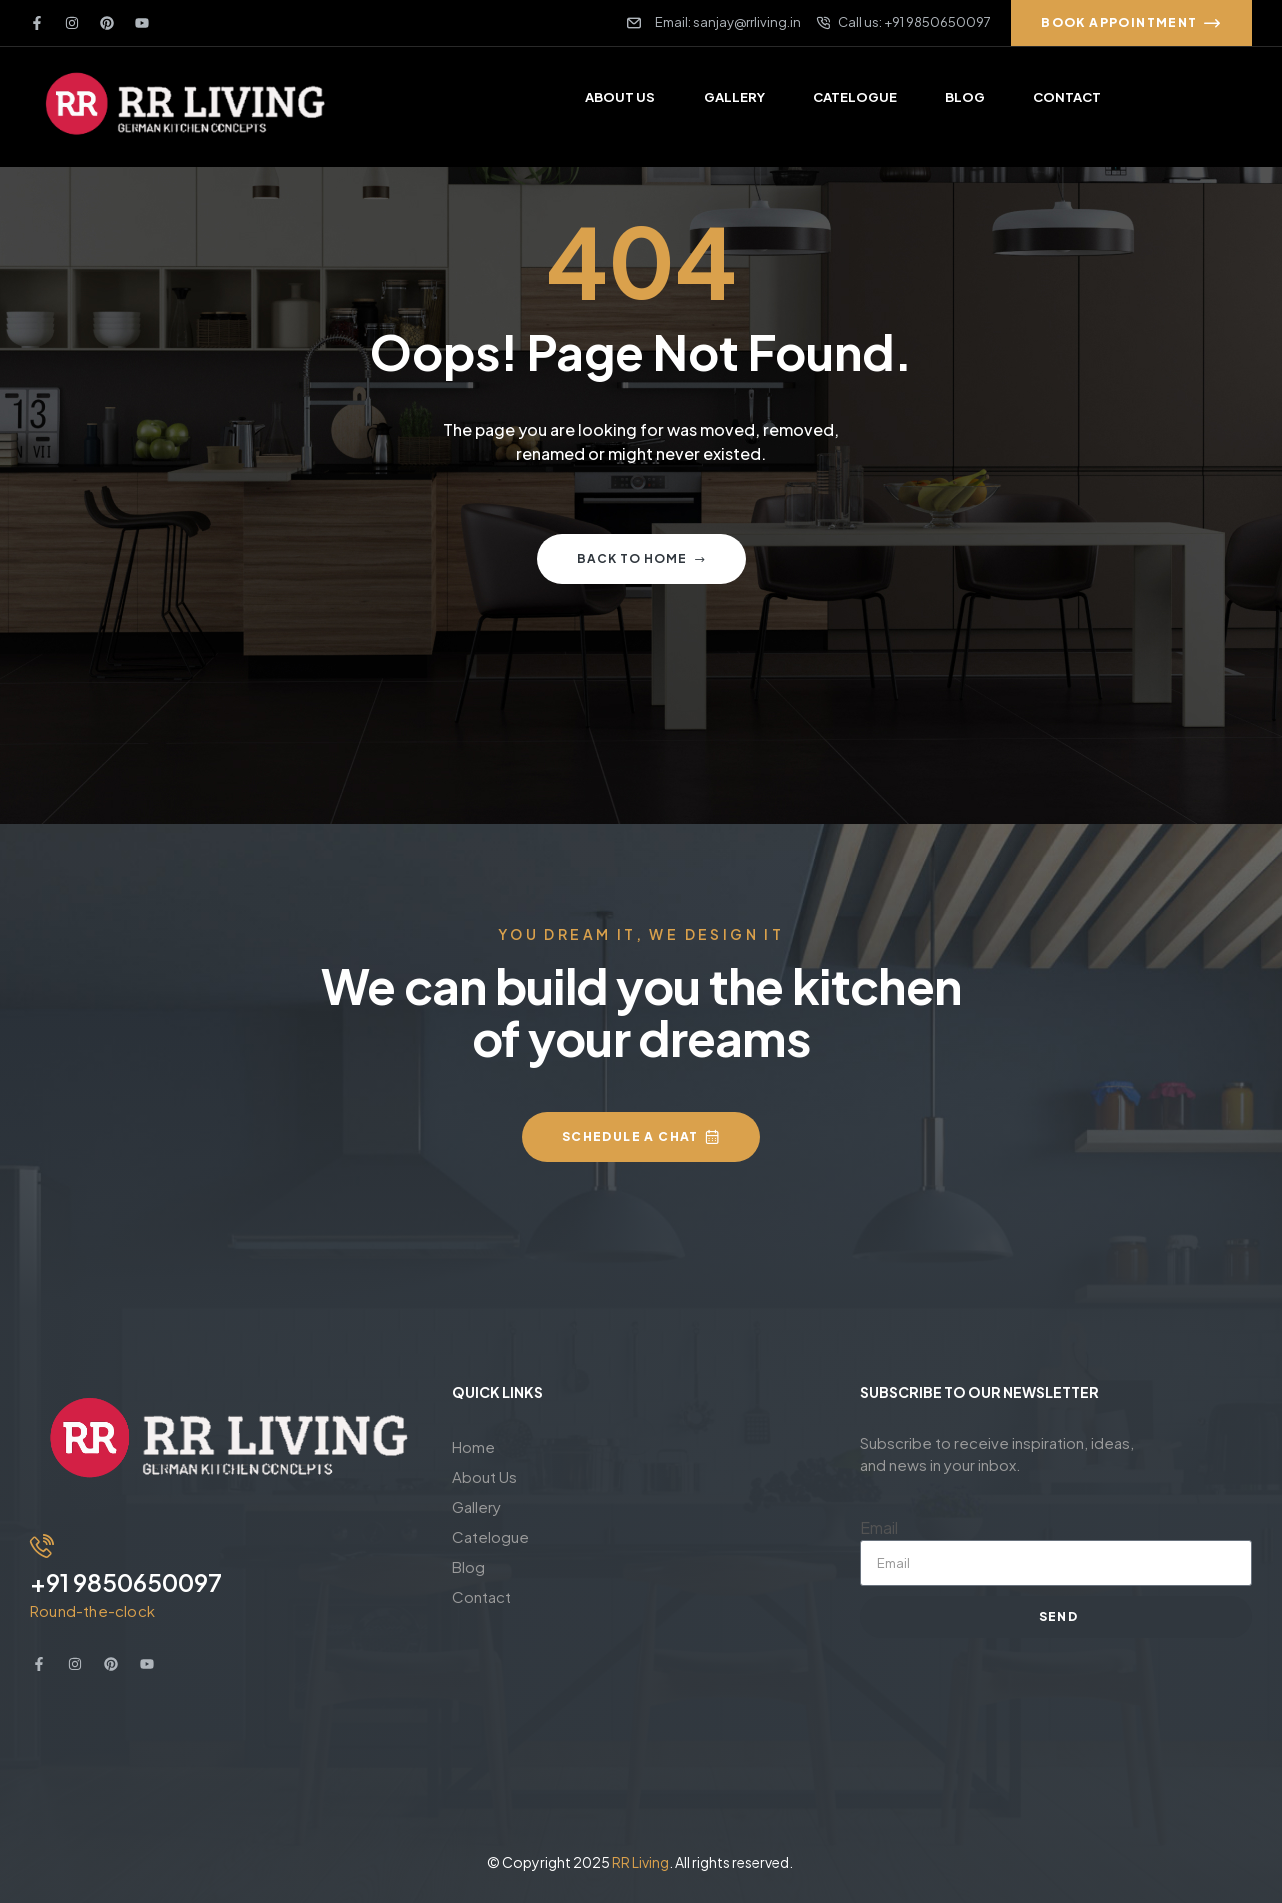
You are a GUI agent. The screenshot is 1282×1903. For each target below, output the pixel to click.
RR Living (640, 1862)
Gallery (476, 1506)
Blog (468, 1566)
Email (879, 1527)
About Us (484, 1476)
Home (473, 1446)
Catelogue (490, 1536)
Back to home (641, 558)
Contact (481, 1596)
